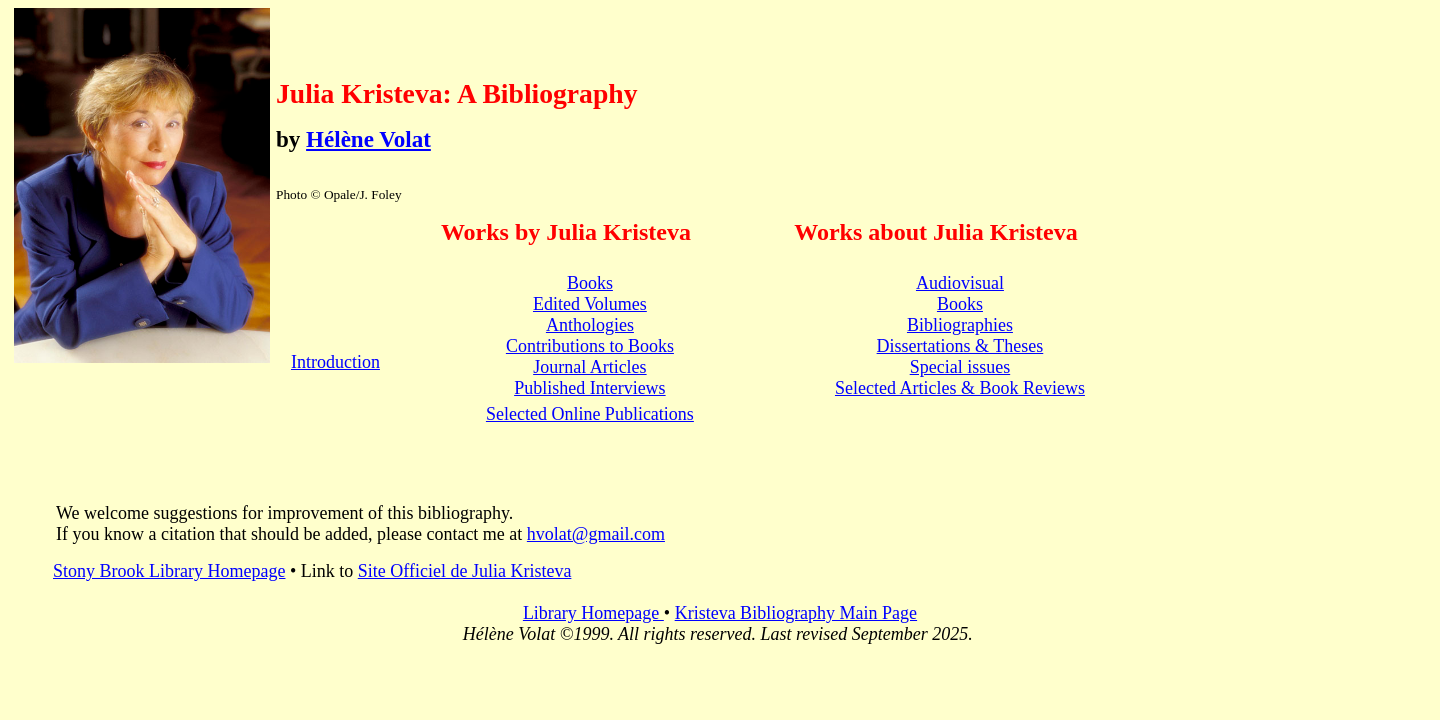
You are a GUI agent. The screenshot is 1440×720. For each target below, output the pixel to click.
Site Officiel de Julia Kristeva (465, 571)
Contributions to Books (590, 346)
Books (590, 283)
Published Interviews (589, 388)
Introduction (335, 362)
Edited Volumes (590, 304)
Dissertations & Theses (960, 346)
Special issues (960, 367)
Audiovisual (960, 283)
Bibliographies (960, 325)
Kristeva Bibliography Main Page (796, 613)
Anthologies (590, 325)
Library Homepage (593, 613)
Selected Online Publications (590, 414)
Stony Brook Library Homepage (169, 571)
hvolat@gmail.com (596, 534)
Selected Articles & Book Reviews (960, 388)
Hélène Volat (368, 139)
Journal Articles (589, 367)
